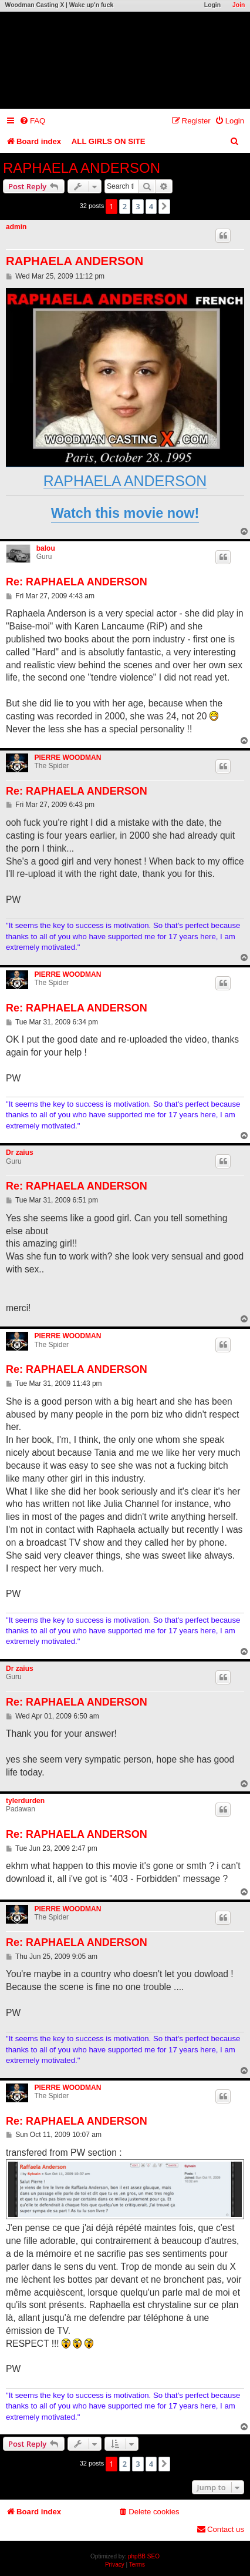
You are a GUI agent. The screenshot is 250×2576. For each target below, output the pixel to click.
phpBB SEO (144, 2556)
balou (45, 548)
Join (238, 5)
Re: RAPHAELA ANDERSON (76, 582)
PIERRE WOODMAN (67, 757)
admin (16, 227)
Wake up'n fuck (91, 5)
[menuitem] (32, 120)
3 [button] (138, 206)
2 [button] (125, 206)
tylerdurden (25, 1801)
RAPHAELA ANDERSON (81, 168)
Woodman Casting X (35, 5)
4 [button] (151, 206)
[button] (164, 206)
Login (212, 5)
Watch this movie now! (125, 513)
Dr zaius (19, 1152)
